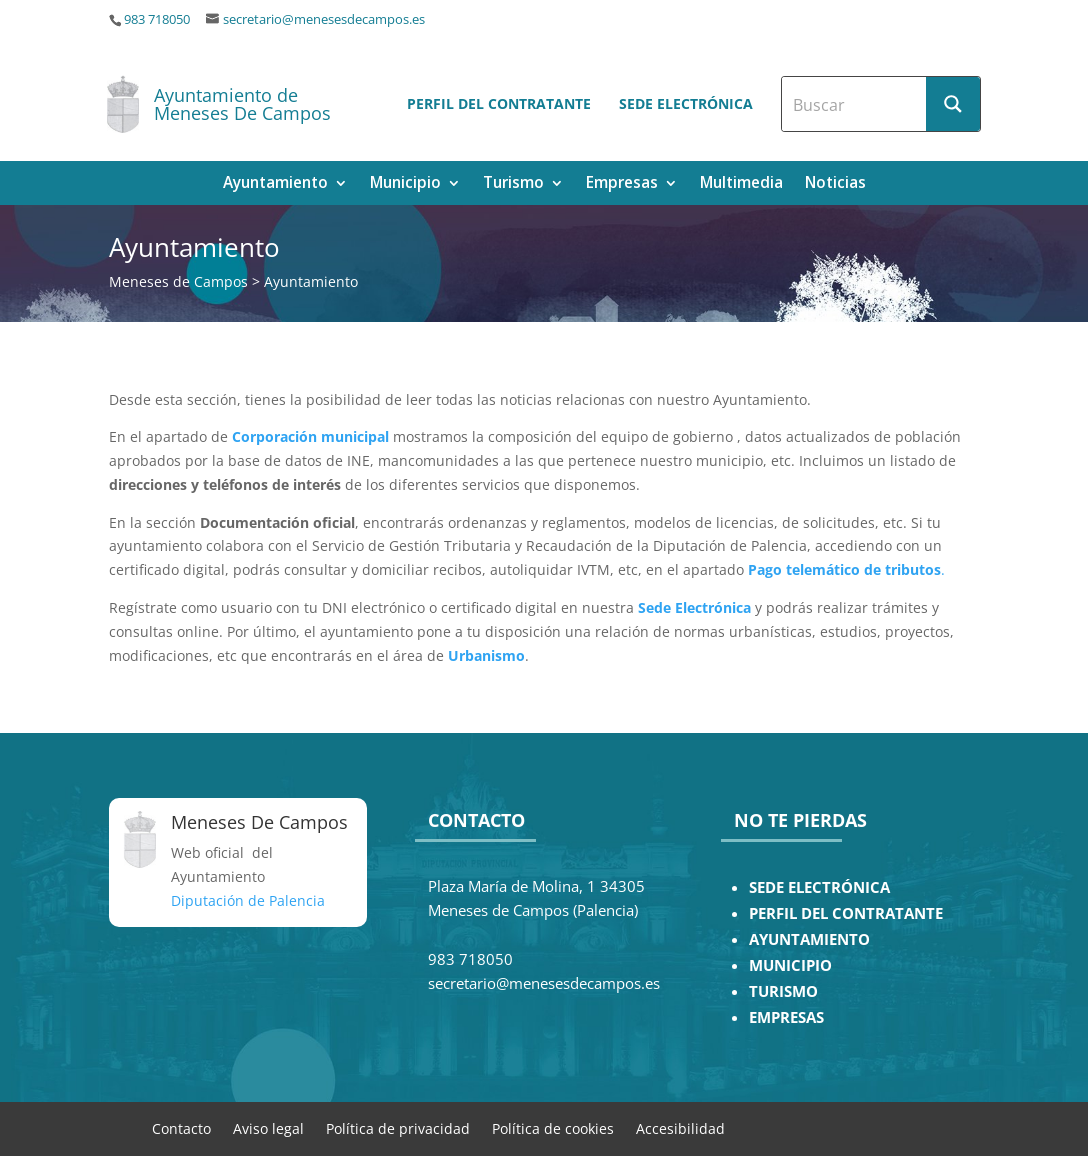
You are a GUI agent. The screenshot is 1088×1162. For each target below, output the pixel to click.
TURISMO (783, 991)
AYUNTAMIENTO (809, 939)
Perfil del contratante (499, 103)
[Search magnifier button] (953, 104)
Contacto (181, 1127)
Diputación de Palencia (248, 900)
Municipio (405, 184)
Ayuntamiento (275, 184)
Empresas (622, 184)
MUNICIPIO (790, 965)
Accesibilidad (680, 1127)
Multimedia (741, 184)
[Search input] (855, 104)
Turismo (513, 184)
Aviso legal (268, 1127)
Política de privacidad (398, 1127)
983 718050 (157, 19)
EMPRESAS (786, 1017)
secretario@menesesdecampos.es (324, 19)
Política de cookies (553, 1127)
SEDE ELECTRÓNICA (819, 887)
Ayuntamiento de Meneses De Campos (242, 104)
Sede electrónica (686, 103)
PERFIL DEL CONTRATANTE (846, 913)
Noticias (835, 184)
